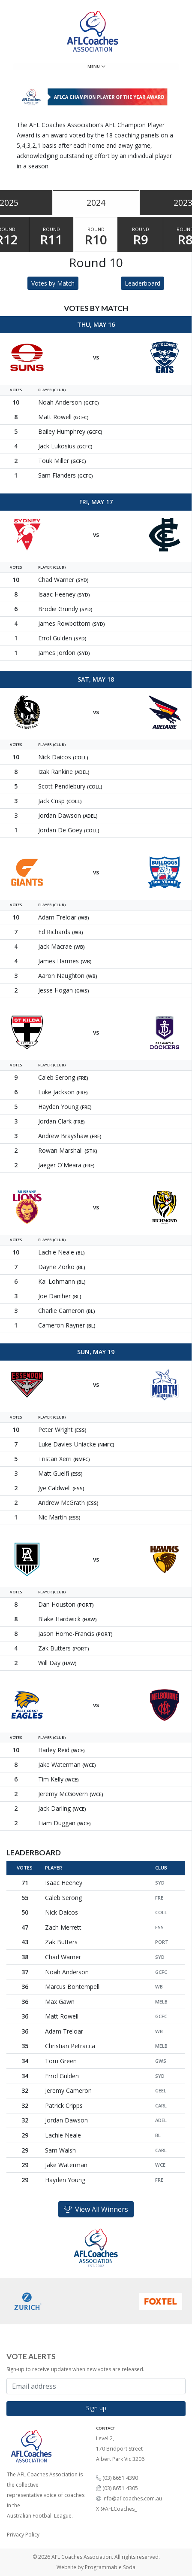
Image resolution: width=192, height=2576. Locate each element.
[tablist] (96, 202)
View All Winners (96, 2209)
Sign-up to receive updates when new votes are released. (75, 2369)
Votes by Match (53, 283)
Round (51, 237)
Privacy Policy (23, 2534)
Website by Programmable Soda (96, 2567)
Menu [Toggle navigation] (96, 66)
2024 (96, 202)
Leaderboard (142, 283)
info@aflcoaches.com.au (132, 2498)
